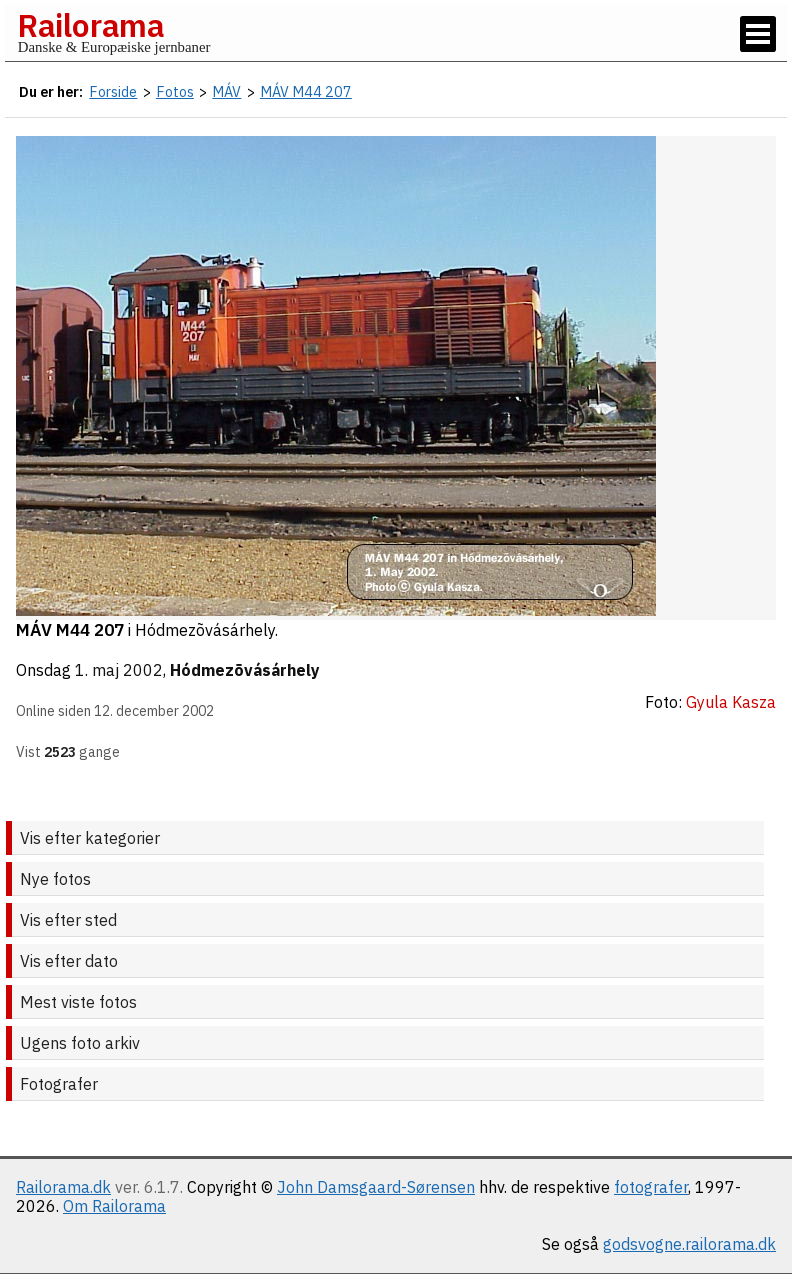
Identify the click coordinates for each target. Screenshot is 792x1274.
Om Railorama (114, 1206)
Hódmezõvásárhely (245, 670)
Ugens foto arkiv (80, 1043)
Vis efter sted (68, 920)
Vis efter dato (69, 961)
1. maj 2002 (119, 670)
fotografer (651, 1187)
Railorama (90, 25)
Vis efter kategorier (90, 838)
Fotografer (59, 1084)
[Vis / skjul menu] (758, 34)
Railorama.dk (63, 1187)
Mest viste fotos (78, 1002)
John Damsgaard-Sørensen (376, 1187)
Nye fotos (55, 879)
